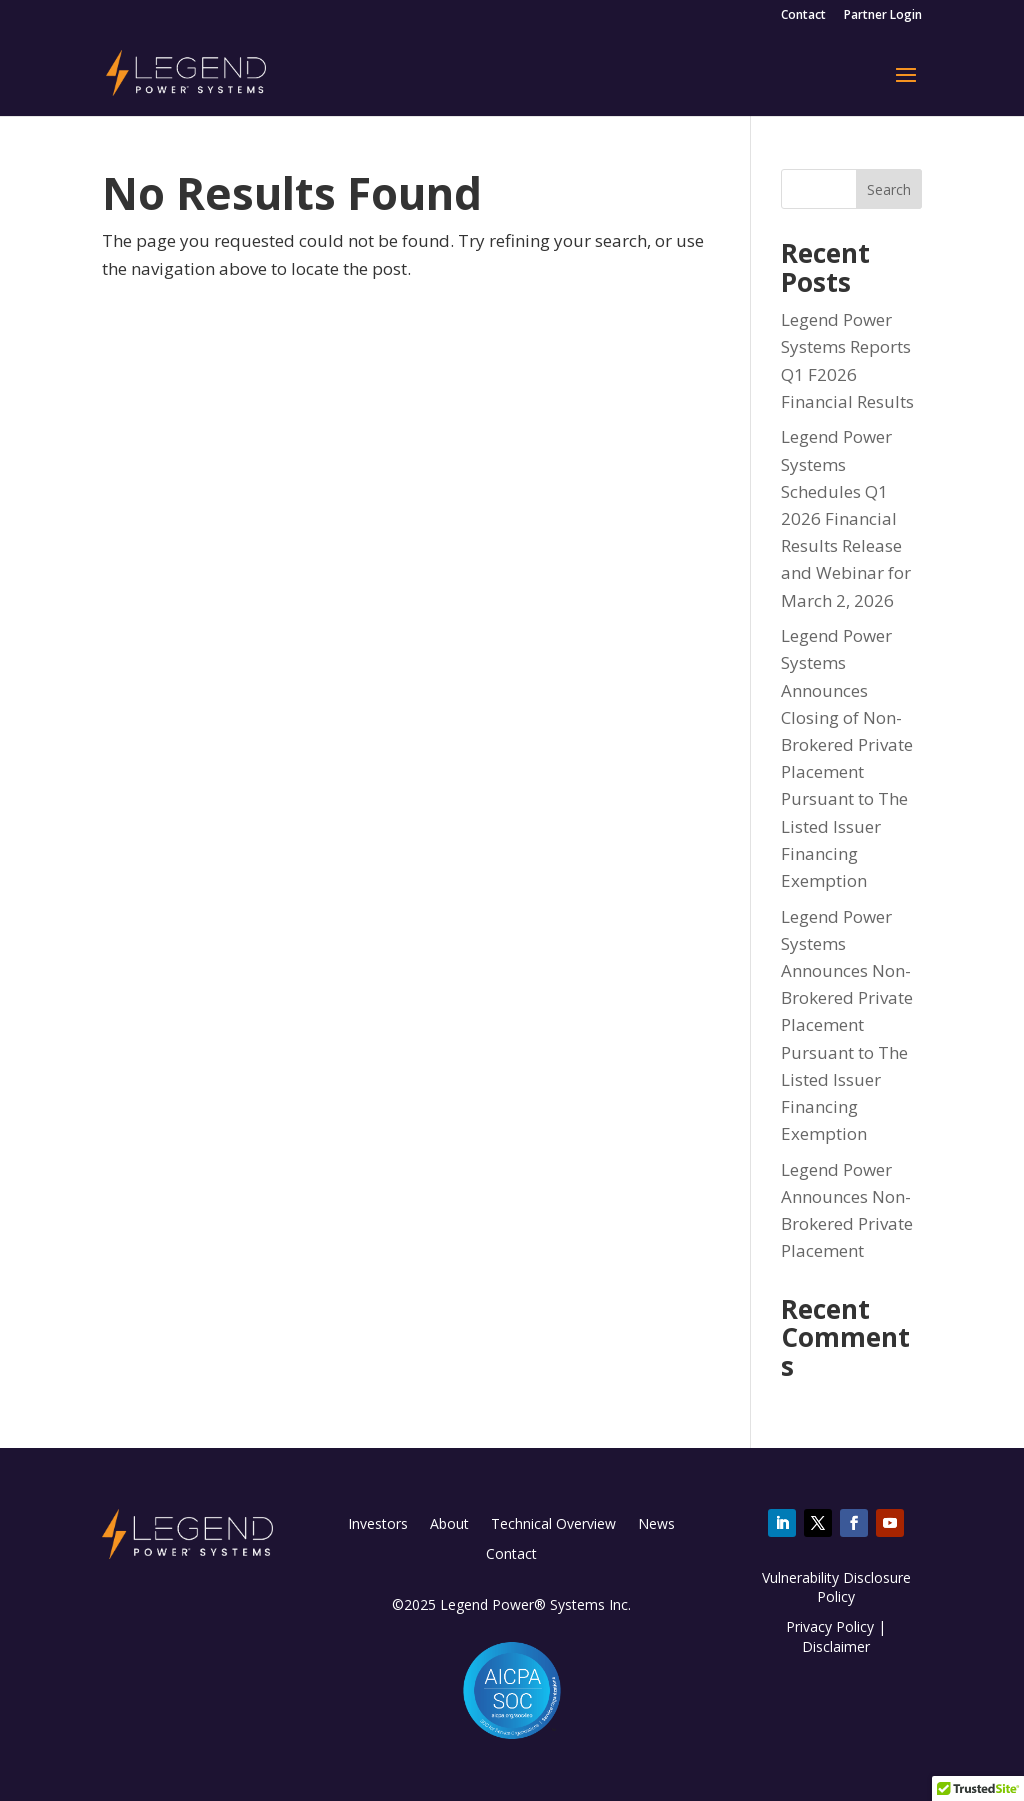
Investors (378, 1525)
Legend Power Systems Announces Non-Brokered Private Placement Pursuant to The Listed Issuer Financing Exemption (847, 1025)
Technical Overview (553, 1525)
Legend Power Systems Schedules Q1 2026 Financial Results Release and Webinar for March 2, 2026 (846, 518)
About (449, 1525)
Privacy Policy (830, 1626)
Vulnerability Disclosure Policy (836, 1587)
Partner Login (883, 16)
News (656, 1525)
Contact (803, 16)
